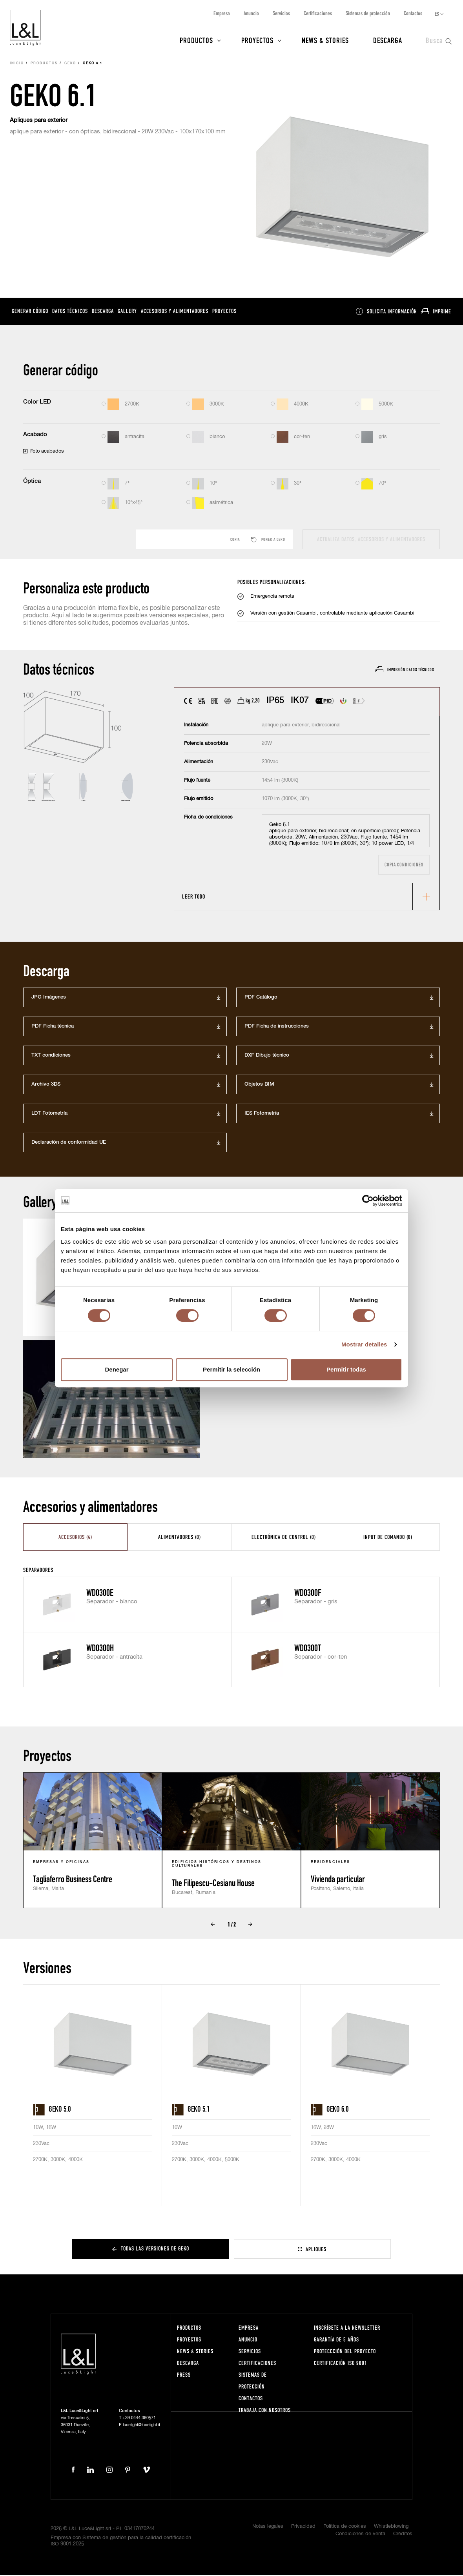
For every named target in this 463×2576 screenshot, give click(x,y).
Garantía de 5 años (336, 2340)
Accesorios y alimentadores (174, 312)
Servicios (281, 13)
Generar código (30, 312)
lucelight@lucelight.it (141, 2425)
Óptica (32, 482)
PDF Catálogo (260, 998)
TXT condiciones (51, 1056)
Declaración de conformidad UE (68, 1143)
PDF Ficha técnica (52, 1027)
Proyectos (257, 40)
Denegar (116, 1369)
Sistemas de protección (368, 13)
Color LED (37, 403)
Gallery (127, 312)
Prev (212, 1925)
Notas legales (267, 2526)
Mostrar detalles (364, 1344)
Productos (196, 40)
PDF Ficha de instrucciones (276, 1027)
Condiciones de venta (360, 2534)
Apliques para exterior (38, 121)
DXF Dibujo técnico (266, 1056)
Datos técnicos (70, 312)
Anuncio (251, 13)
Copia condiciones (404, 865)
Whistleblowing (391, 2526)
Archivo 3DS (45, 1085)
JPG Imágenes (48, 998)
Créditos (402, 2534)
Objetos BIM (259, 1085)
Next (250, 1925)
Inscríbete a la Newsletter (347, 2328)
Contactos (413, 13)
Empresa (221, 13)
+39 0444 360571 (139, 2418)
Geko (70, 64)
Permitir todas (346, 1369)
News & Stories (325, 40)
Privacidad (303, 2526)
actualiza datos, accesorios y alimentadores (371, 540)
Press (184, 2375)
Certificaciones (318, 13)
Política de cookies (344, 2526)
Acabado (35, 435)
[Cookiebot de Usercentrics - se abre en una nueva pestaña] (368, 1200)
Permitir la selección (231, 1369)
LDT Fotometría (49, 1114)
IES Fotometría (261, 1114)
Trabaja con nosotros (265, 2410)
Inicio (17, 64)
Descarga (387, 40)
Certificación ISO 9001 (340, 2363)
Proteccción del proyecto (345, 2351)
